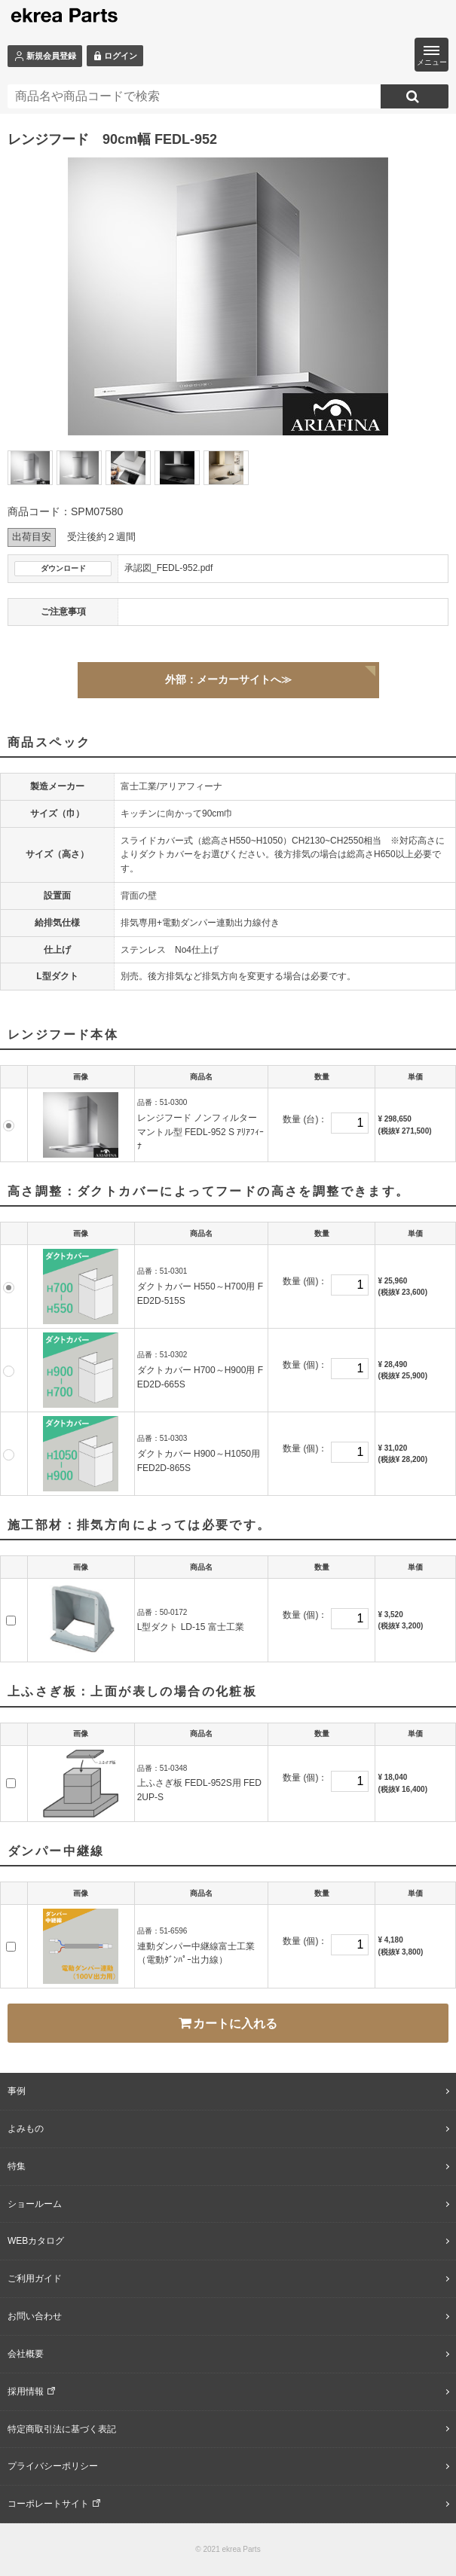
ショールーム (35, 2204)
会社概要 (26, 2354)
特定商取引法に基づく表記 (62, 2429)
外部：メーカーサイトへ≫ (228, 679)
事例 (17, 2091)
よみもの (26, 2128)
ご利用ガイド (35, 2278)
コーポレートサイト (48, 2503)
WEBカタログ (36, 2241)
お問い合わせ (35, 2316)
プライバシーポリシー (53, 2466)
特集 (17, 2166)
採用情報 (26, 2391)
